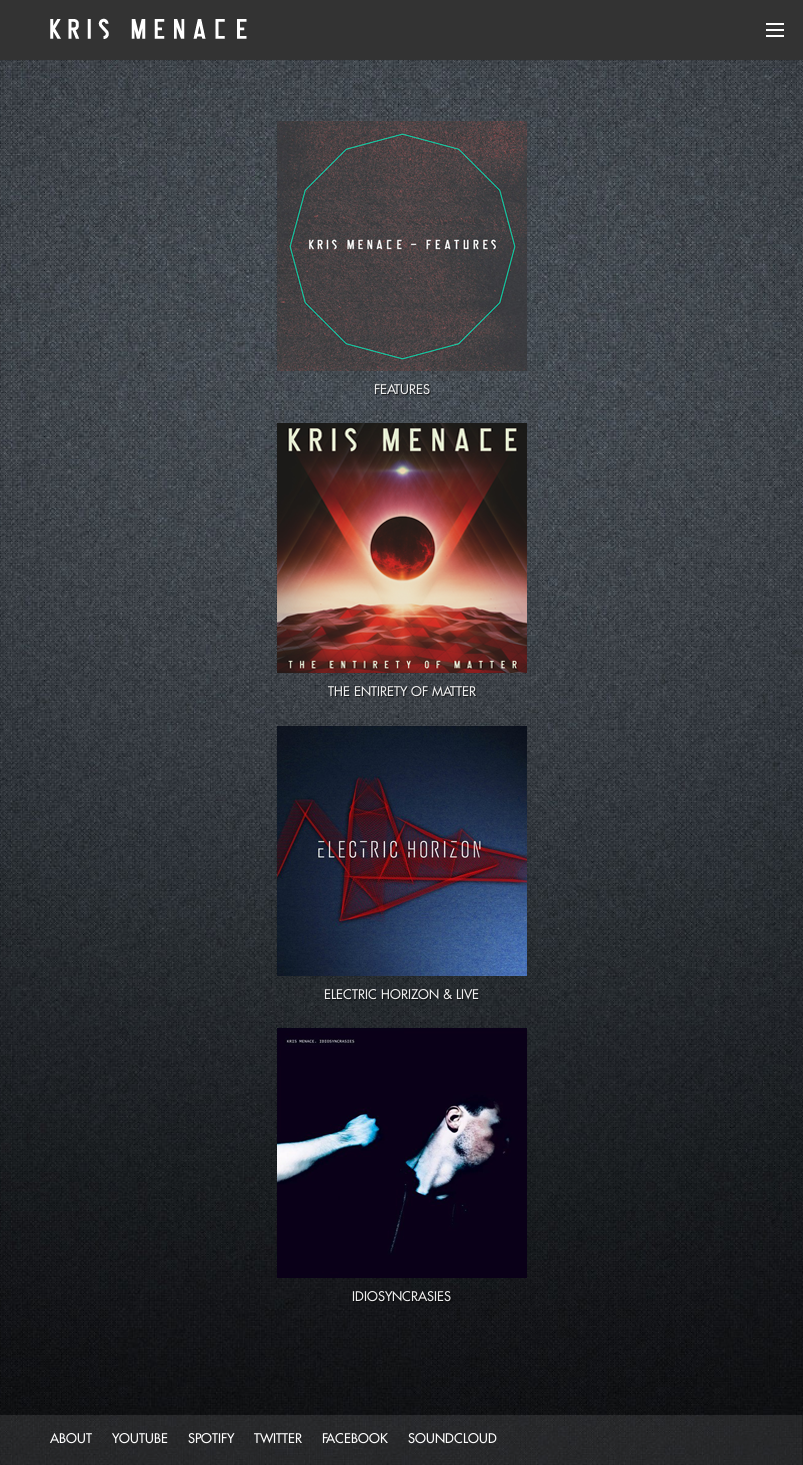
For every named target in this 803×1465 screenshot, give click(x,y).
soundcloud (452, 1438)
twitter (278, 1438)
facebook (355, 1438)
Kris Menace (145, 30)
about (71, 1438)
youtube (140, 1438)
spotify (211, 1438)
